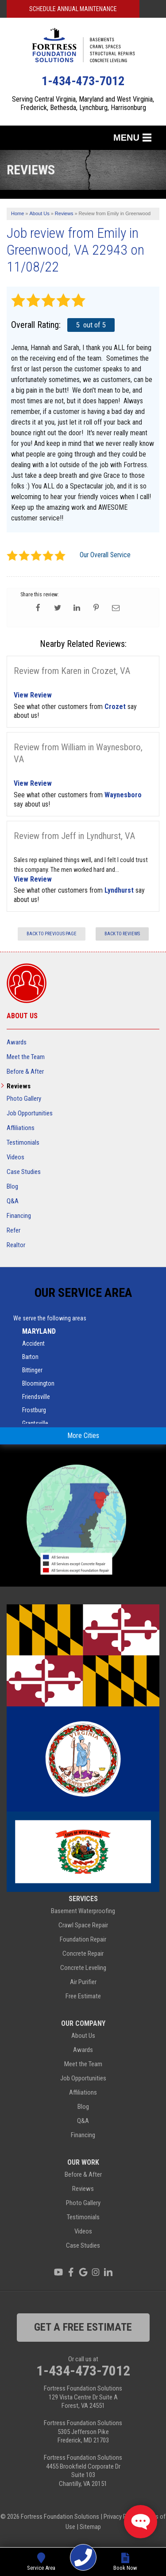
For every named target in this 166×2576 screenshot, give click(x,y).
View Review (33, 695)
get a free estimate (83, 2327)
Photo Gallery (24, 1099)
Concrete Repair (83, 1954)
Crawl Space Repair (83, 1925)
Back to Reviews (122, 934)
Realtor (16, 1245)
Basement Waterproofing (83, 1911)
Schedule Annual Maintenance (73, 8)
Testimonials (23, 1142)
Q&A (13, 1201)
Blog (12, 1186)
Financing (19, 1216)
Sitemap (90, 2527)
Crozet (115, 706)
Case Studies (24, 1172)
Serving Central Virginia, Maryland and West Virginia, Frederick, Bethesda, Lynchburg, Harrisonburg (83, 103)
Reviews (19, 1086)
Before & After (25, 1071)
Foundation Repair (83, 1939)
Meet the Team (26, 1057)
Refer (13, 1230)
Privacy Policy (121, 2517)
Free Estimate (83, 1996)
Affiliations (21, 1128)
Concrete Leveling (83, 1968)
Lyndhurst (119, 890)
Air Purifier (83, 1982)
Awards (17, 1042)
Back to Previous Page (52, 934)
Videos (15, 1157)
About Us (22, 1016)
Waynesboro (123, 795)
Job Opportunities (30, 1113)
